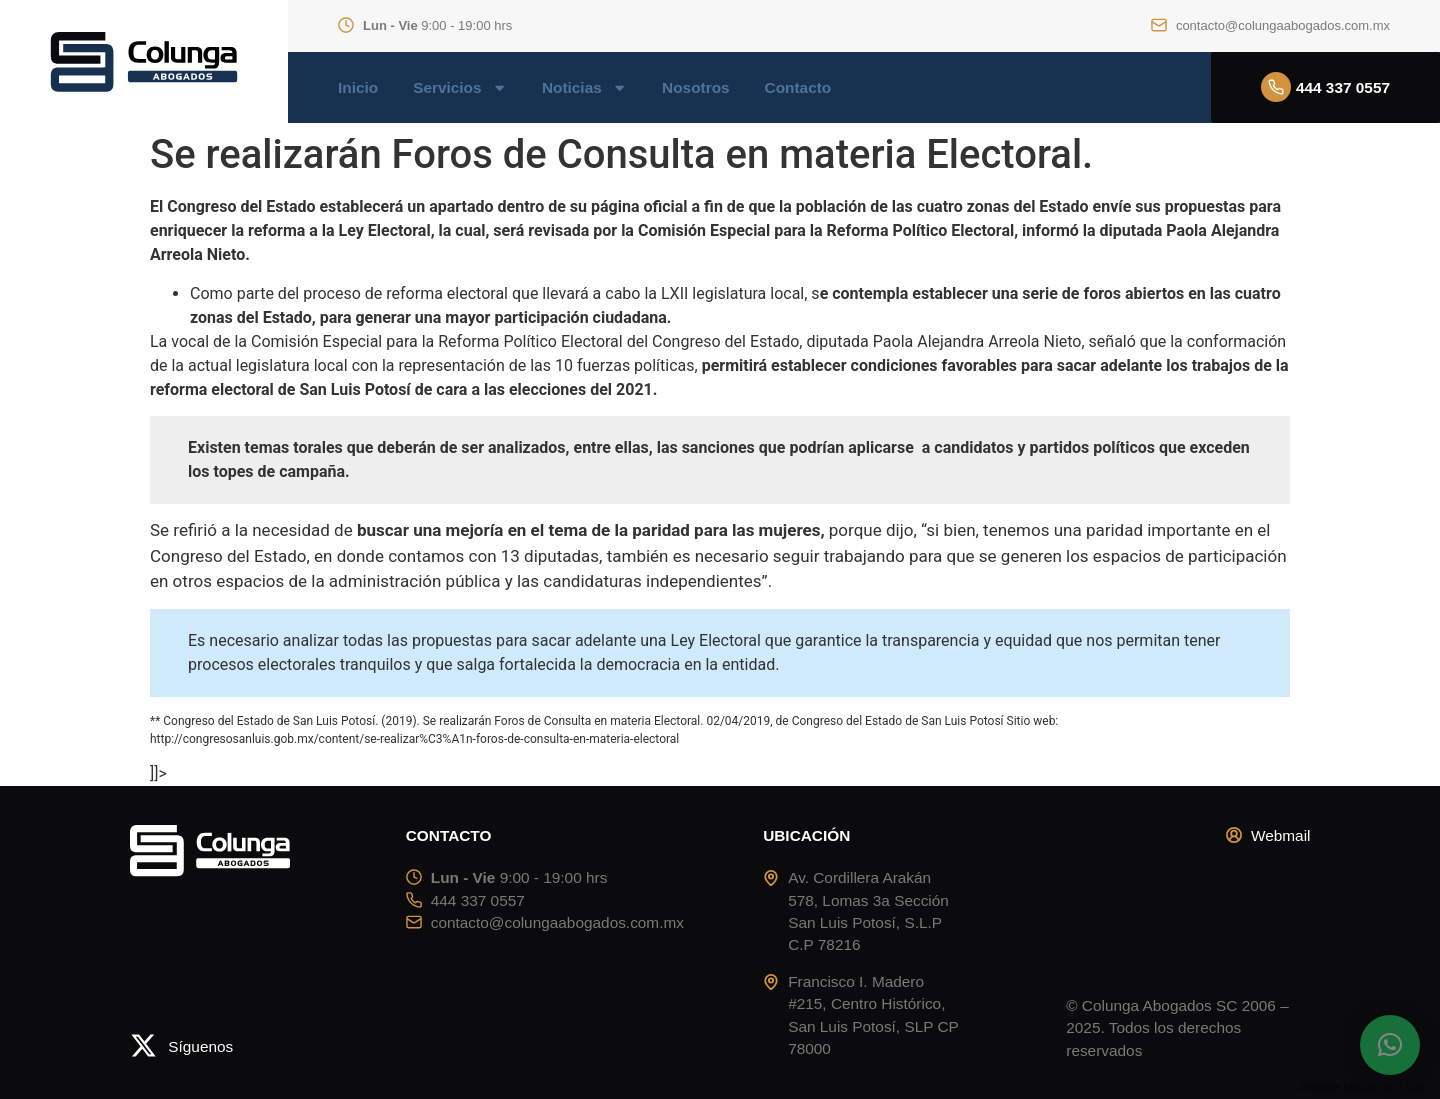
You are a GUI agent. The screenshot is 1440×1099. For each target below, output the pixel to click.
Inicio (358, 88)
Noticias (584, 88)
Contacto (798, 88)
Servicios (460, 88)
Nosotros (695, 88)
